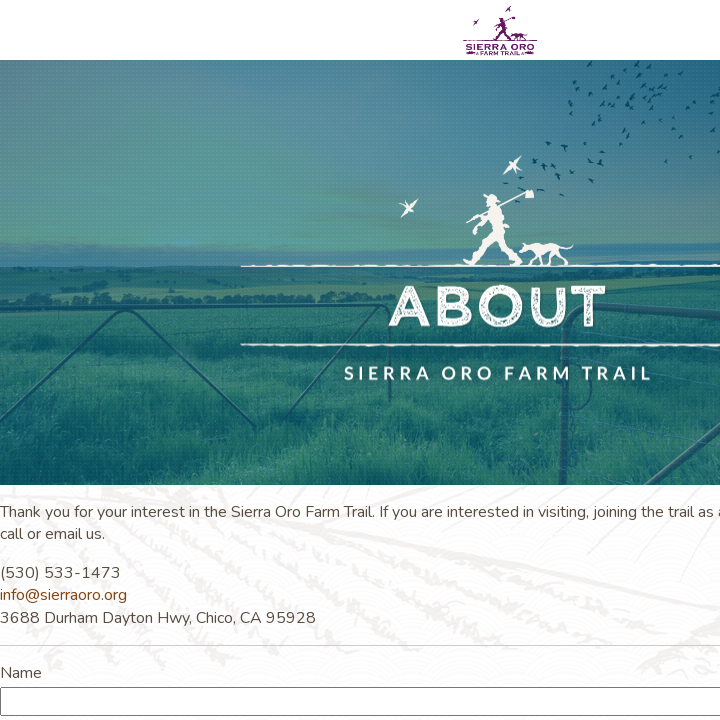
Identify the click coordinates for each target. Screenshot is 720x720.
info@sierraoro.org (63, 595)
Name (21, 673)
